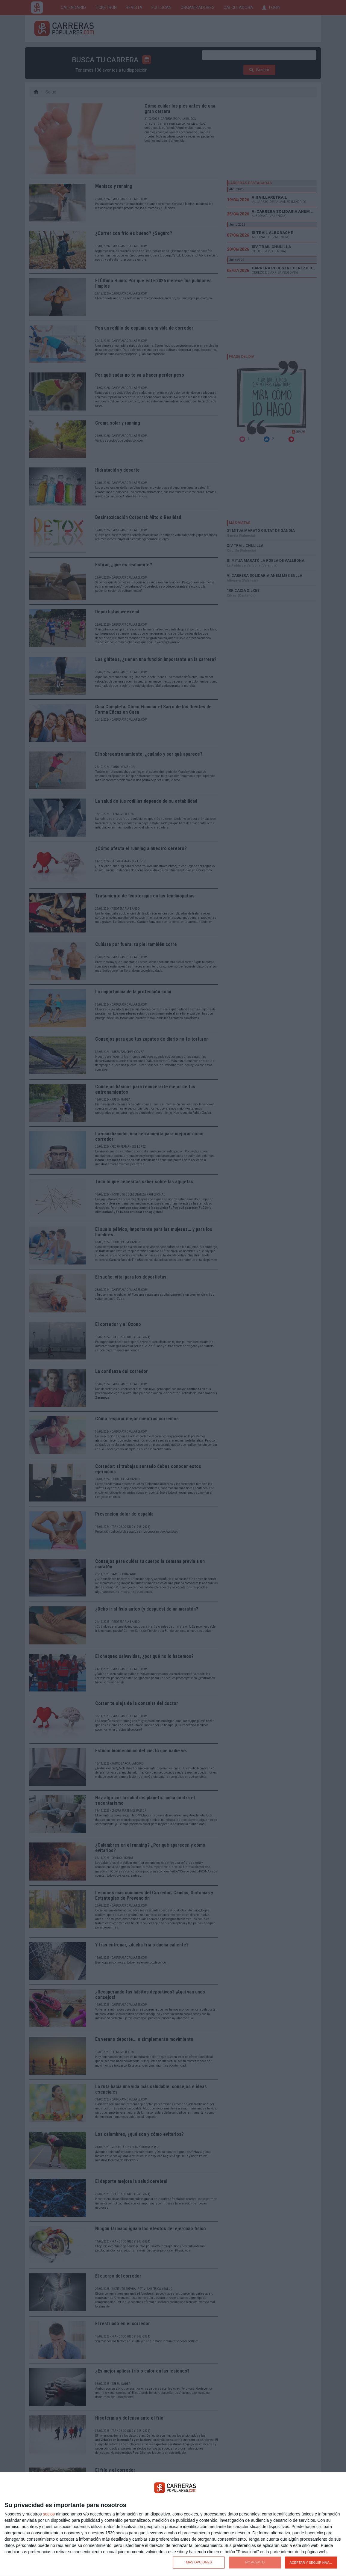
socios (49, 2514)
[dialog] (173, 2524)
